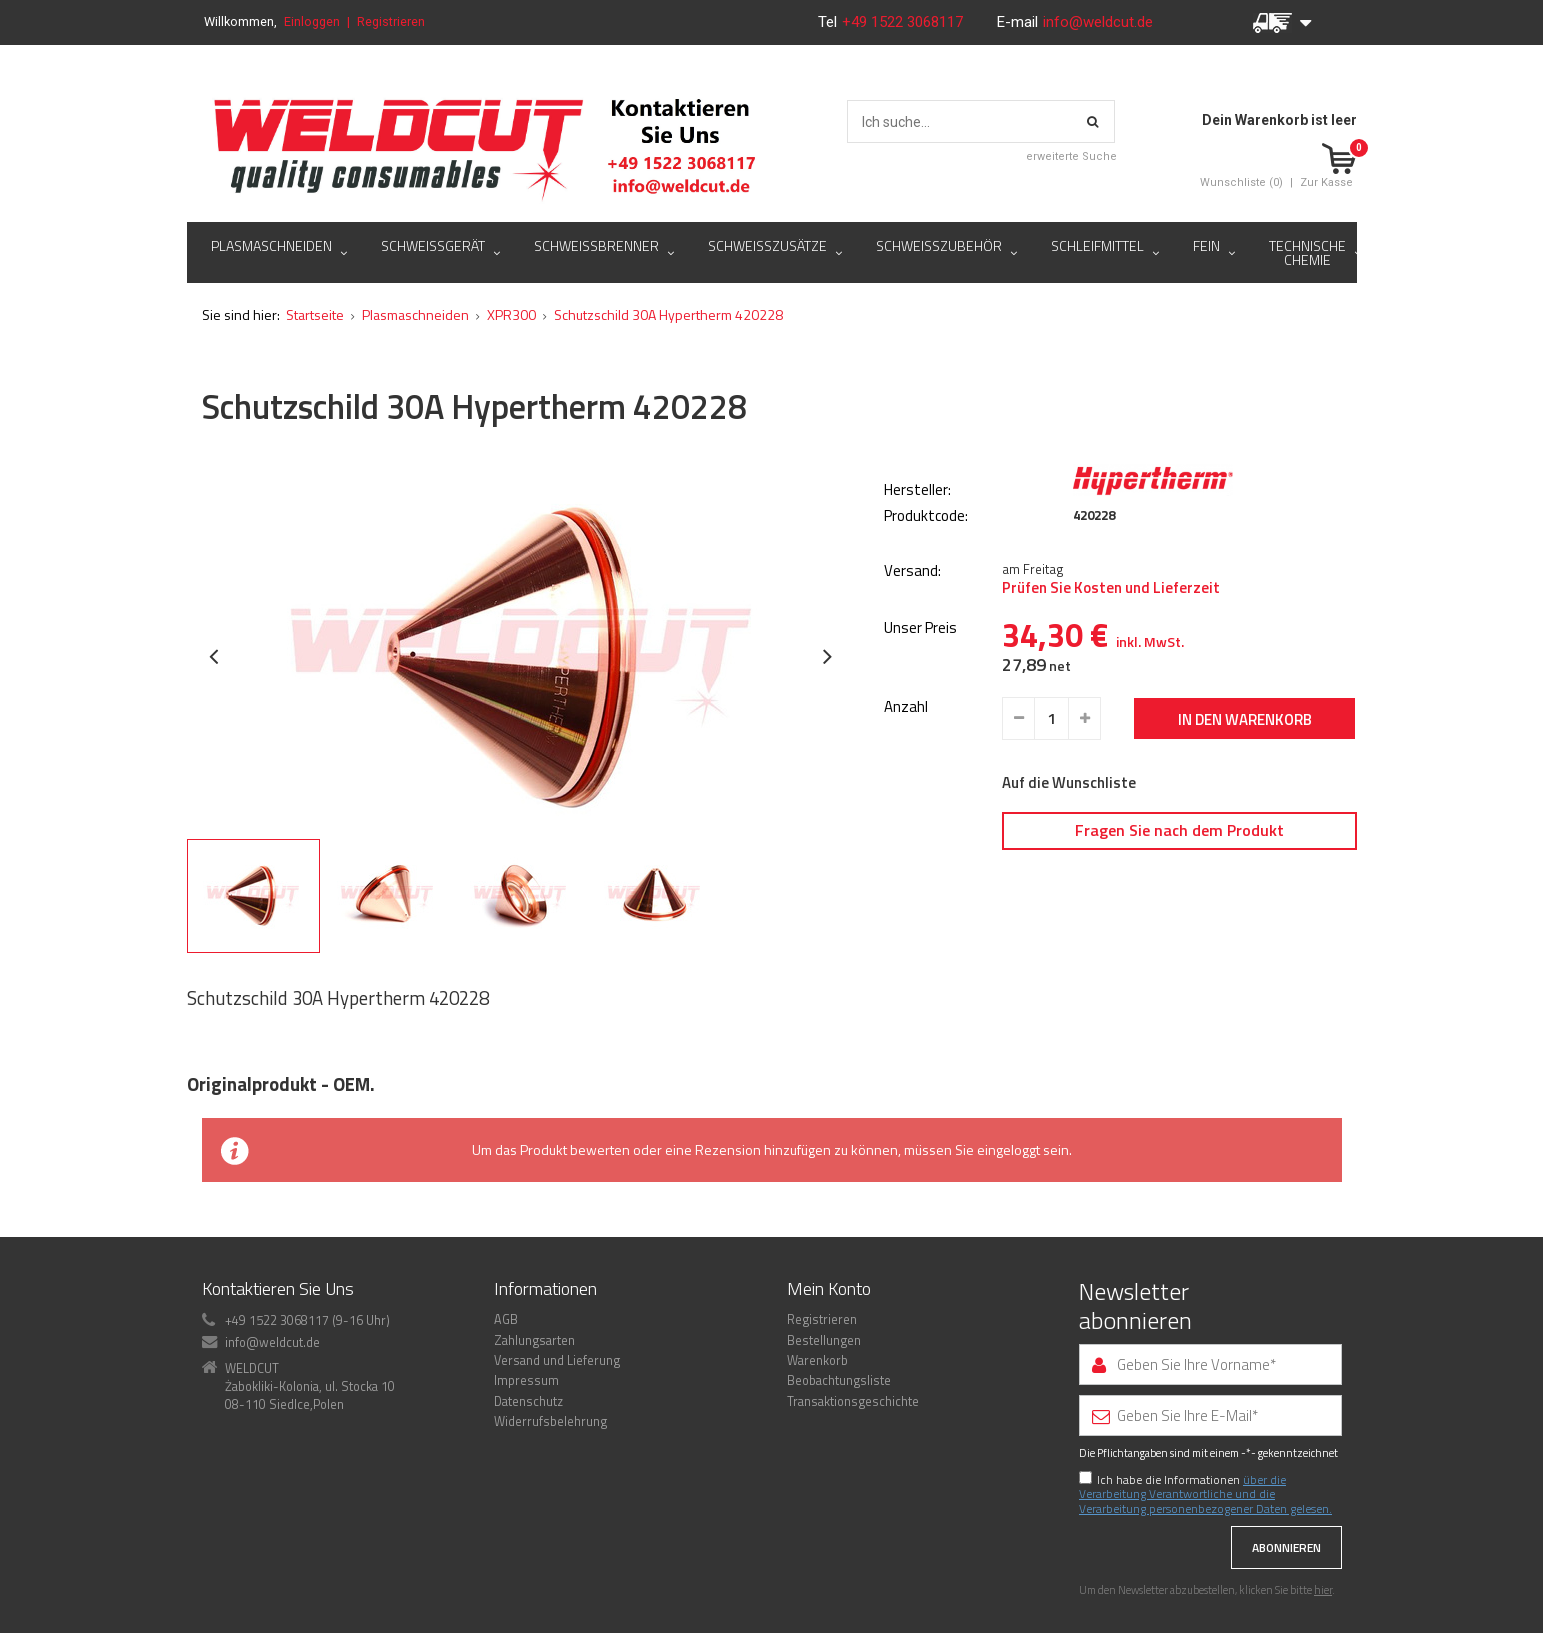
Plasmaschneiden (415, 314)
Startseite (315, 314)
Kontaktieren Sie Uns (278, 1288)
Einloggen (312, 21)
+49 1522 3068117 (904, 22)
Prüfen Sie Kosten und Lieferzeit (1111, 588)
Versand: (912, 571)
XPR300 (511, 314)
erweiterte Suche (1071, 156)
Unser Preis (920, 628)
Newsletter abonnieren (1135, 1306)
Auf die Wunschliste (1069, 783)
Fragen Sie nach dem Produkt (1179, 830)
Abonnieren (1286, 1547)
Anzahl (906, 707)
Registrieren (391, 21)
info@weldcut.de (1098, 22)
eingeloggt (1008, 1149)
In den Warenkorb (1245, 719)
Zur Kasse (1326, 182)
